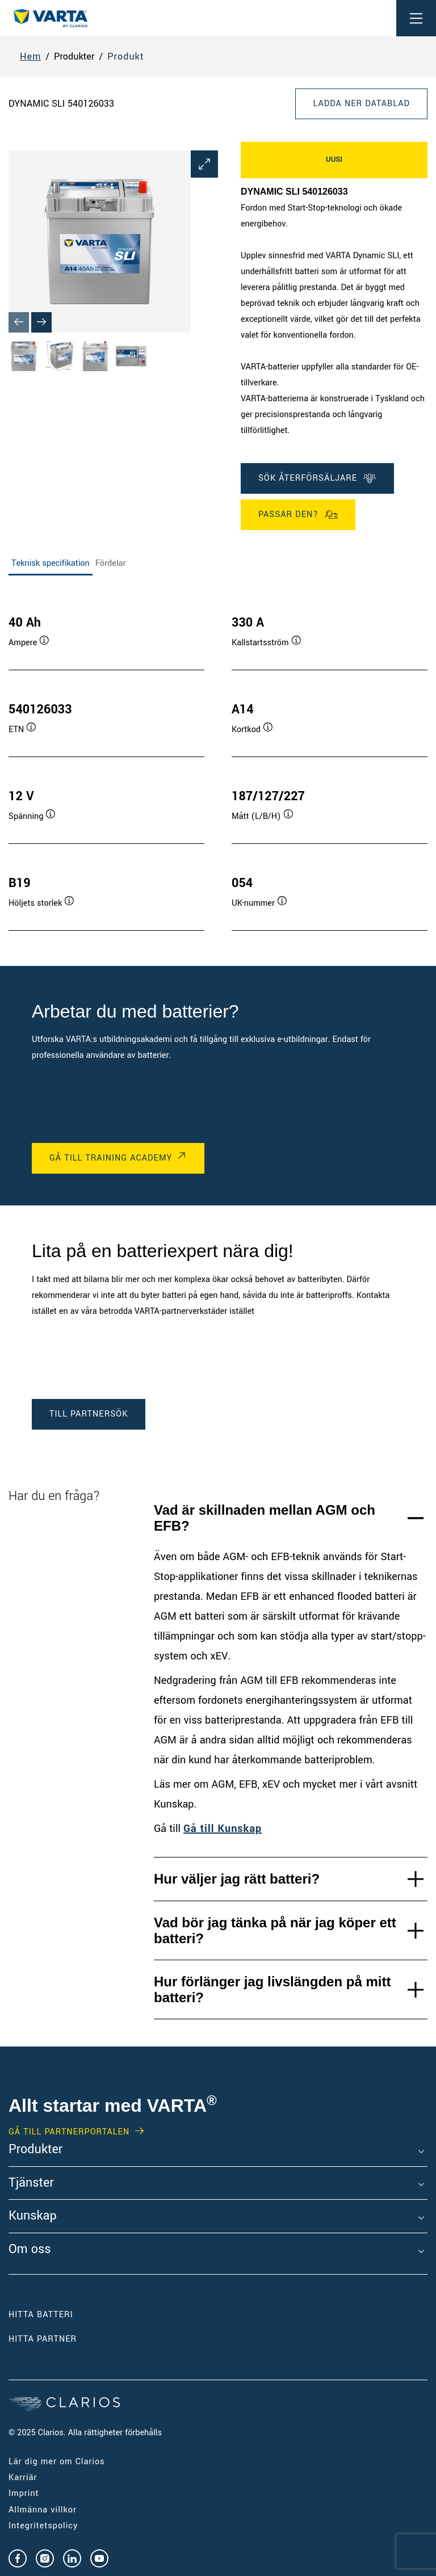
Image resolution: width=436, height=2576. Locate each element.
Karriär (23, 2477)
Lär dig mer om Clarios (57, 2462)
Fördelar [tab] (110, 563)
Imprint (24, 2493)
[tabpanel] (218, 761)
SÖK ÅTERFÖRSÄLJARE (317, 478)
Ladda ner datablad (361, 104)
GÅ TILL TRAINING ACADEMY (110, 1158)
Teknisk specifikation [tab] (50, 563)
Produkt (125, 56)
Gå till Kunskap (222, 1828)
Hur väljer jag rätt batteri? (237, 1878)
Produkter (35, 2150)
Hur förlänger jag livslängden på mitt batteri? (272, 1989)
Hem (30, 56)
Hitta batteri (41, 2315)
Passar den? (298, 515)
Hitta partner (43, 2339)
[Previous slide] (19, 322)
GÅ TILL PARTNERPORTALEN (69, 2132)
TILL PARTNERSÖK (88, 1414)
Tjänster (31, 2183)
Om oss (30, 2250)
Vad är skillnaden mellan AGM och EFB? (264, 1517)
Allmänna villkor (43, 2510)
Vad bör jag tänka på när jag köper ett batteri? (275, 1930)
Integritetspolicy (43, 2526)
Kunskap (33, 2216)
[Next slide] (41, 322)
